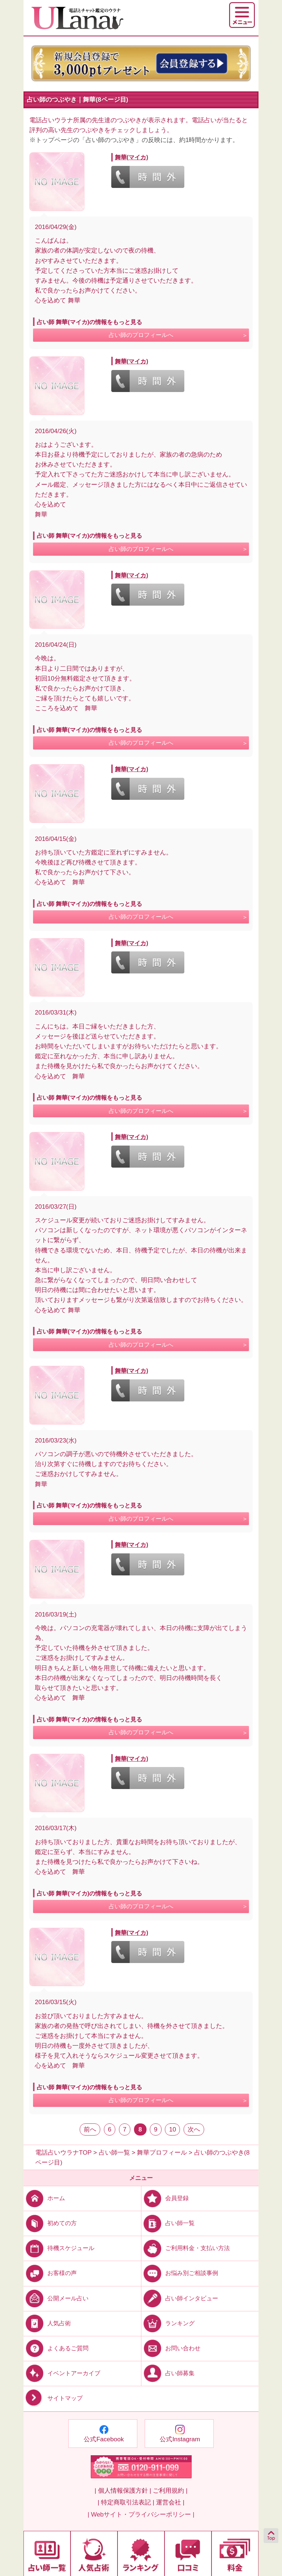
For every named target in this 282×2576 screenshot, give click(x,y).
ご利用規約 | (170, 2490)
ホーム (44, 2198)
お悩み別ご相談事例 (179, 2273)
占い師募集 (168, 2373)
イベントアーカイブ (62, 2373)
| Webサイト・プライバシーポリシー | (141, 2514)
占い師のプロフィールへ (141, 335)
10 (172, 2129)
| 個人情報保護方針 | (122, 2490)
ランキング (168, 2323)
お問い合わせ (170, 2348)
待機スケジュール (59, 2248)
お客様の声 (50, 2273)
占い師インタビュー (179, 2298)
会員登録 (165, 2198)
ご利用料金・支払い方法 (185, 2248)
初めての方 (50, 2223)
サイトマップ (53, 2398)
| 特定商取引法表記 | (126, 2502)
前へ (90, 2129)
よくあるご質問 (56, 2348)
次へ (194, 2129)
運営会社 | (170, 2502)
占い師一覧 (168, 2223)
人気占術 (47, 2323)
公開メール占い (56, 2298)
